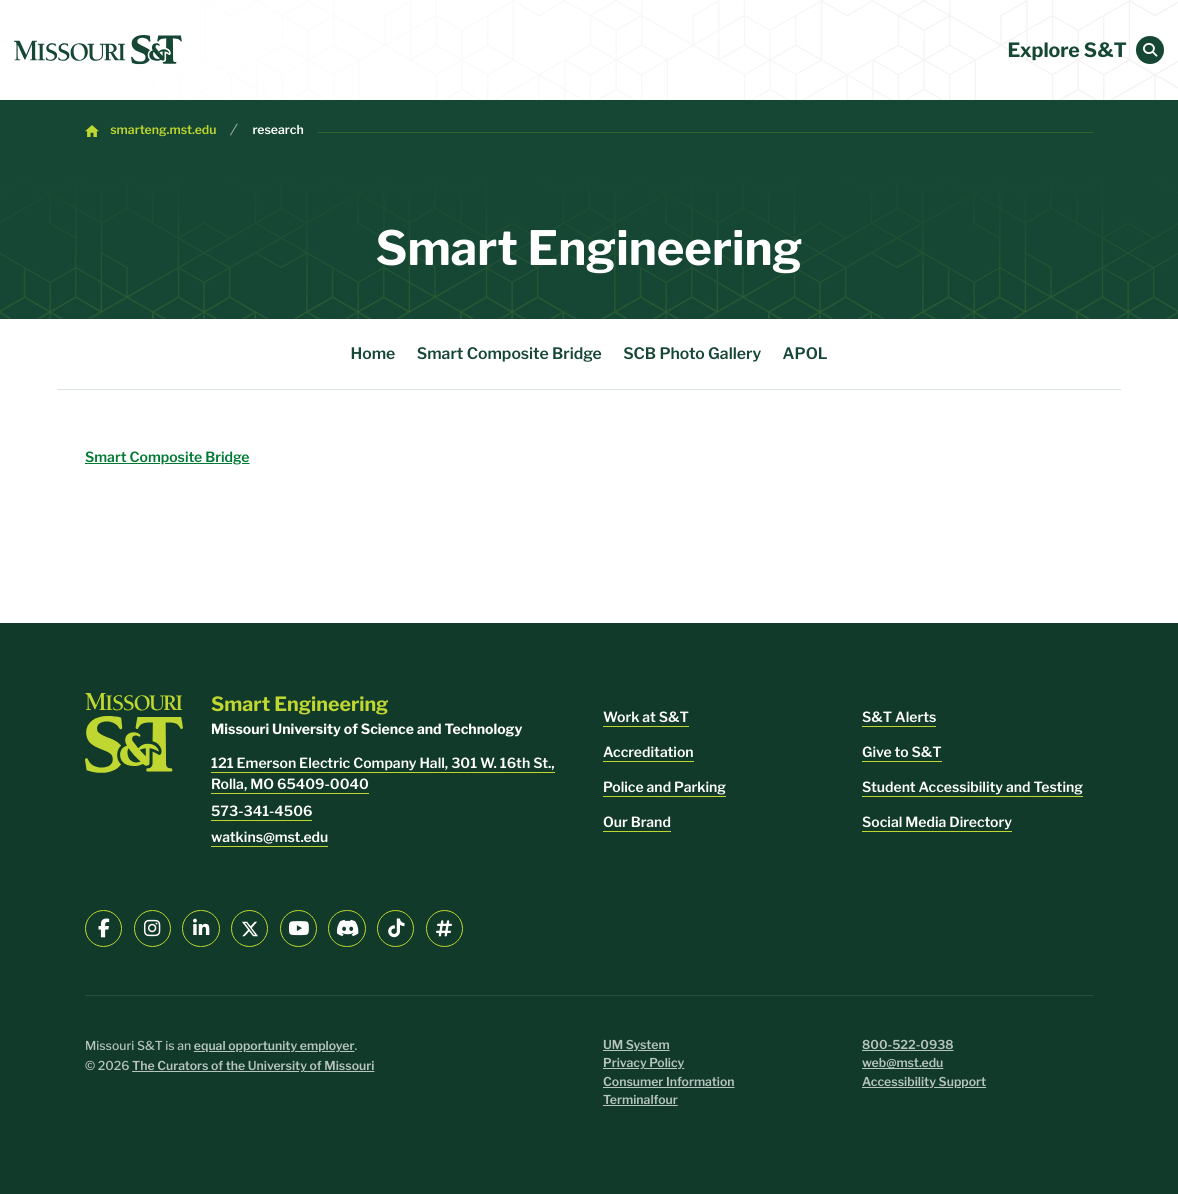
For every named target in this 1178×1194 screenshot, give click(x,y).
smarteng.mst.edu (163, 130)
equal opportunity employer (274, 1046)
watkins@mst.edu (269, 837)
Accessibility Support (924, 1082)
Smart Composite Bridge (509, 353)
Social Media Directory (937, 822)
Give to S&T (902, 752)
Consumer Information (669, 1082)
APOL (805, 353)
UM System (636, 1045)
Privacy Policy (643, 1063)
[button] (1150, 50)
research (277, 130)
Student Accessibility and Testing (972, 787)
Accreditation (648, 752)
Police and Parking (664, 787)
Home (372, 353)
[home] (98, 50)
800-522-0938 (908, 1045)
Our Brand (637, 822)
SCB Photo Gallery (692, 353)
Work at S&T (646, 717)
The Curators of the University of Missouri (253, 1066)
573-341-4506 (261, 811)
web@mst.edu (902, 1063)
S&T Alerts (899, 717)
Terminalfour (640, 1100)
